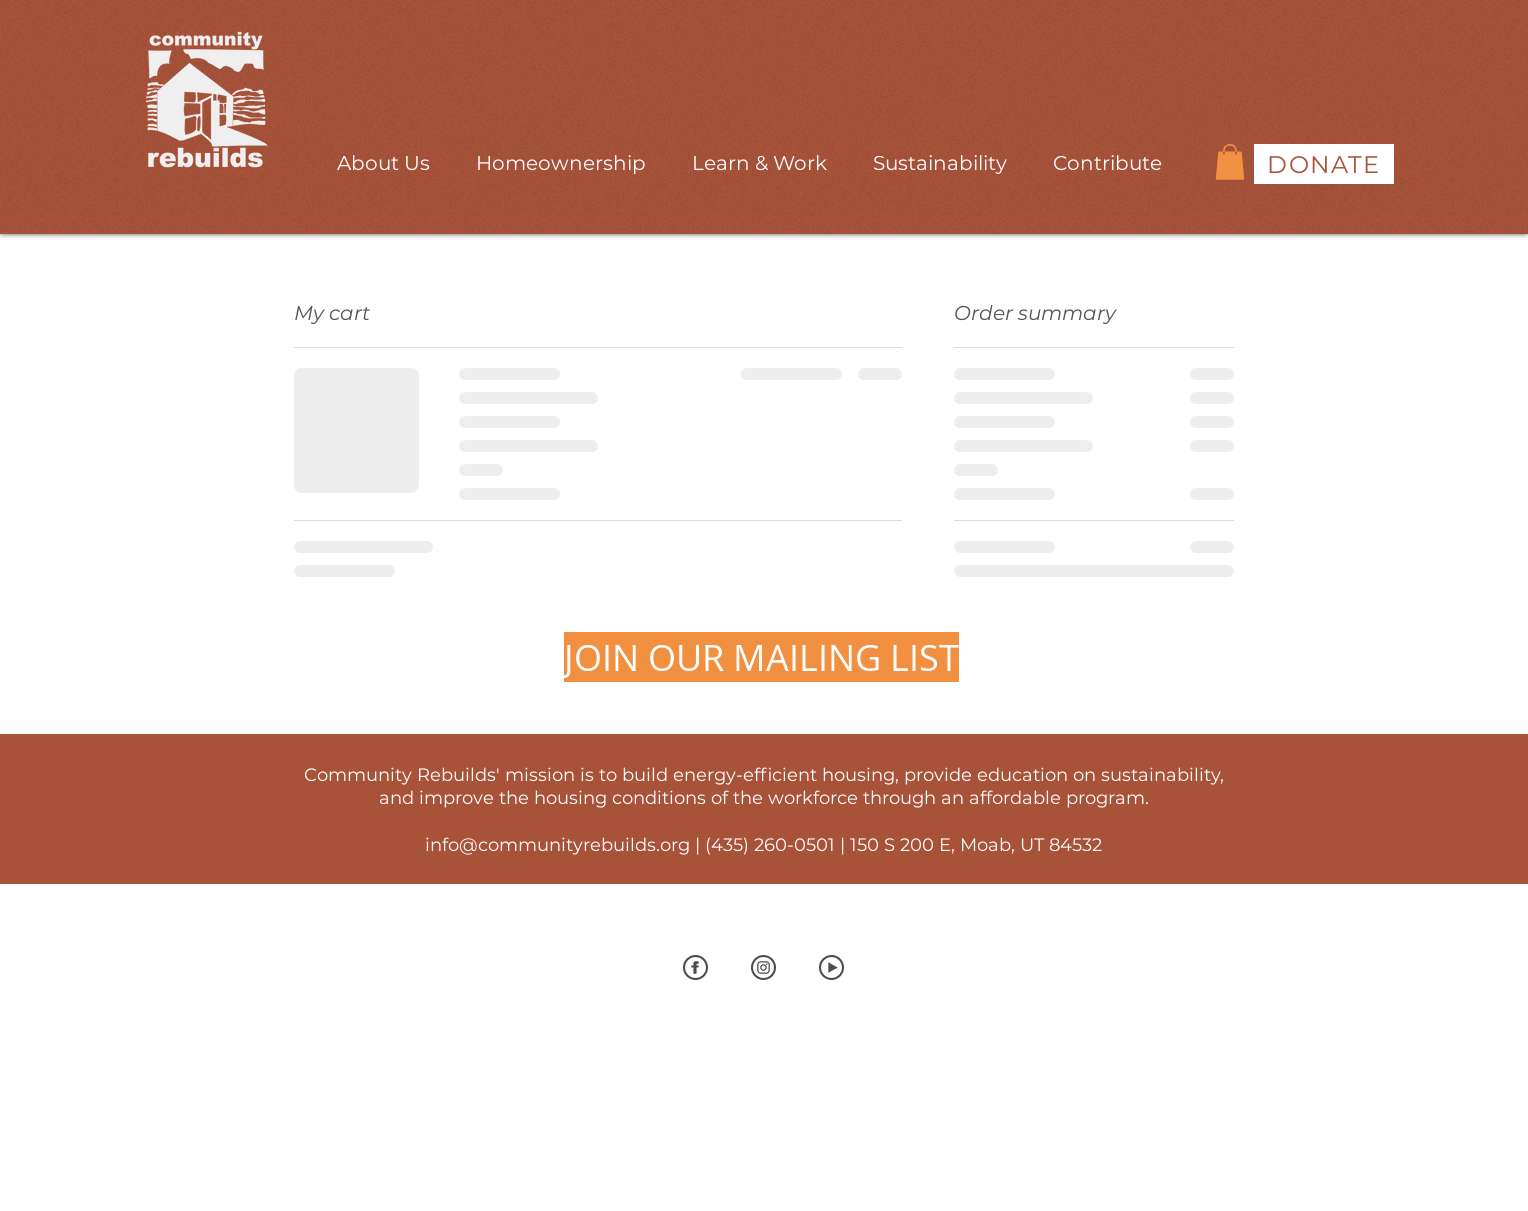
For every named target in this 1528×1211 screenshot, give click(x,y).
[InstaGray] (763, 967)
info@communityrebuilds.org (557, 845)
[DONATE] (1324, 164)
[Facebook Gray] (695, 967)
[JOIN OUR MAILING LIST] (761, 657)
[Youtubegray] (831, 967)
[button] (383, 154)
